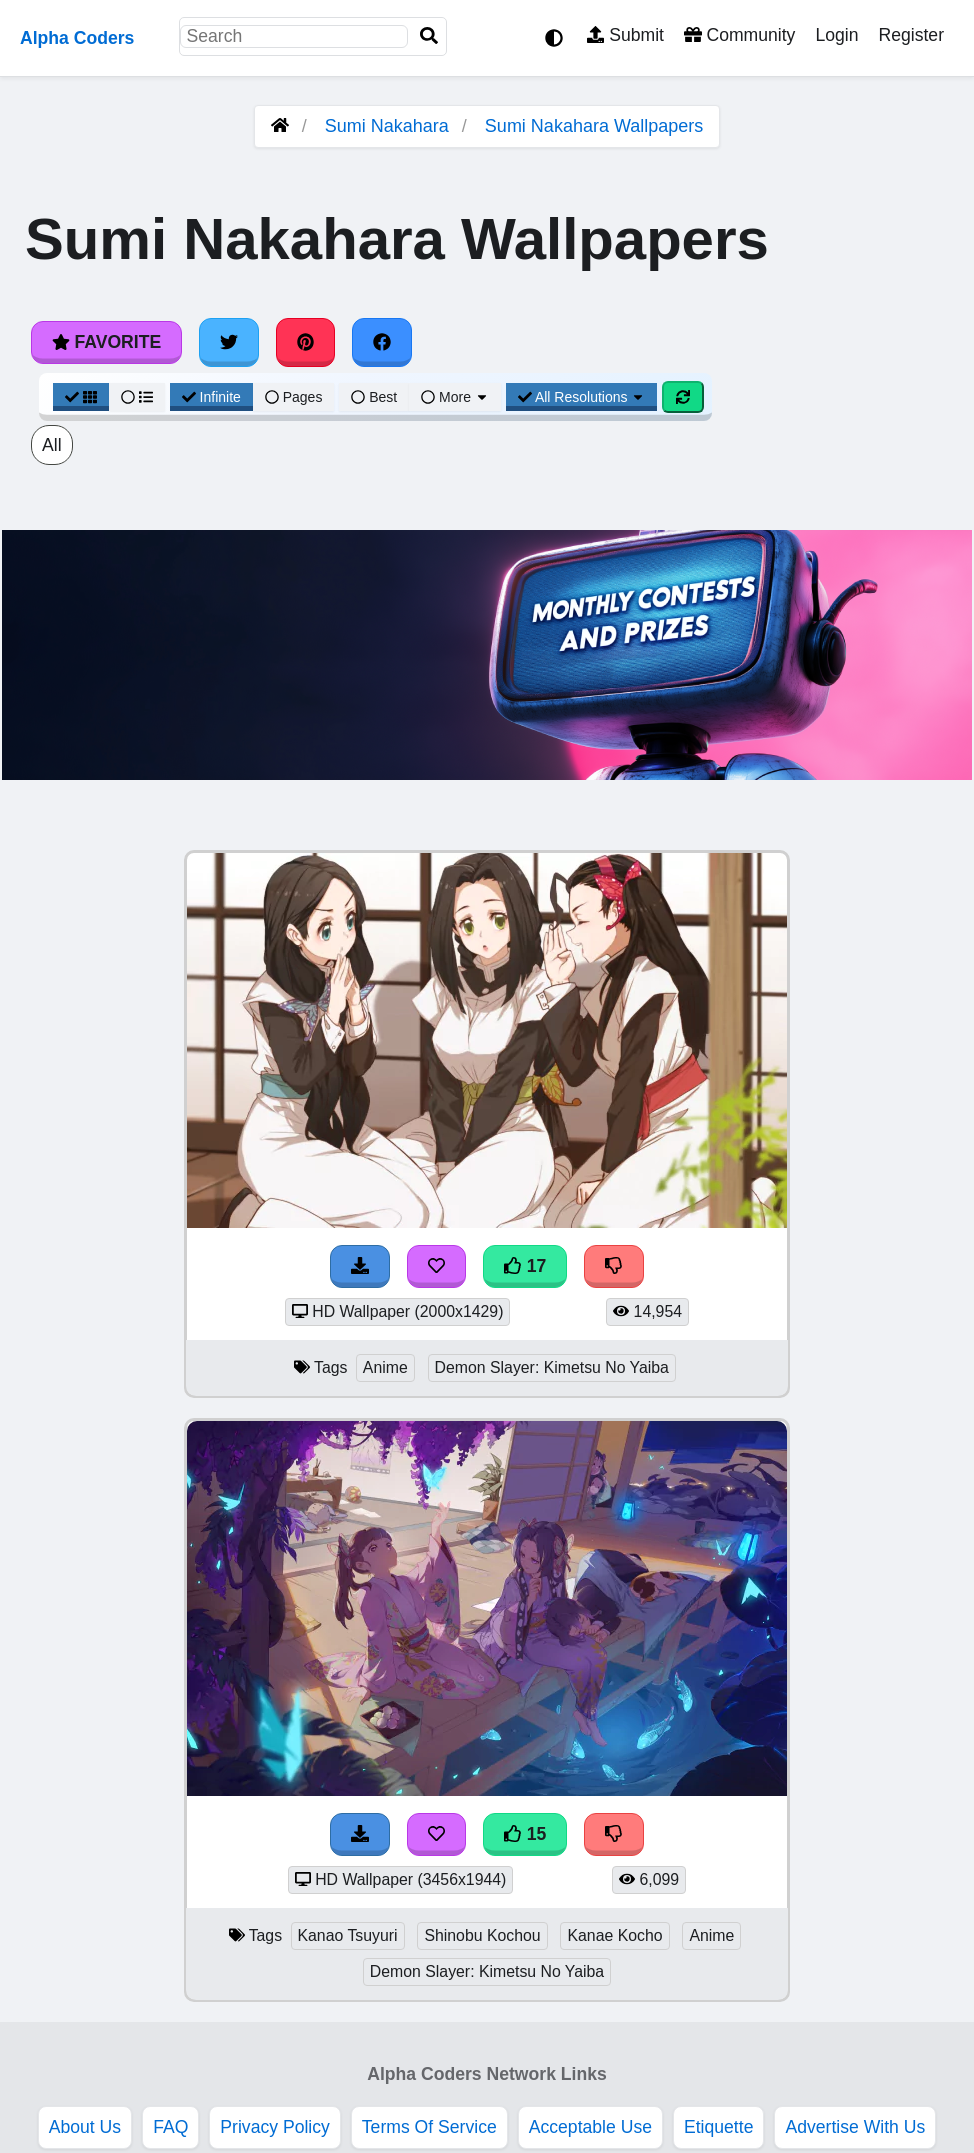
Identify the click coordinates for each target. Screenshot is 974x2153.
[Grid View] (81, 397)
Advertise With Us (855, 2127)
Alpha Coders (77, 38)
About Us (85, 2127)
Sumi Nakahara (387, 126)
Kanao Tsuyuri (348, 1935)
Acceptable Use (590, 2127)
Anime (385, 1367)
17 (525, 1266)
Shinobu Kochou (482, 1935)
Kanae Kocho (614, 1935)
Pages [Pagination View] (294, 397)
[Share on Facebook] (382, 342)
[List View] (137, 397)
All (52, 445)
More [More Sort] (455, 397)
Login (836, 35)
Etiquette (718, 2127)
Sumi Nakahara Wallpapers (594, 126)
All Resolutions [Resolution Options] (582, 397)
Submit (625, 35)
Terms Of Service (429, 2127)
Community (739, 35)
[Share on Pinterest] (306, 342)
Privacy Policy (275, 2127)
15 (525, 1834)
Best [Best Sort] (374, 397)
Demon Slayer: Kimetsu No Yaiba (552, 1367)
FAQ (170, 2127)
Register (911, 35)
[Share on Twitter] (229, 342)
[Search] (429, 36)
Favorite (106, 342)
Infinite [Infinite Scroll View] (211, 397)
